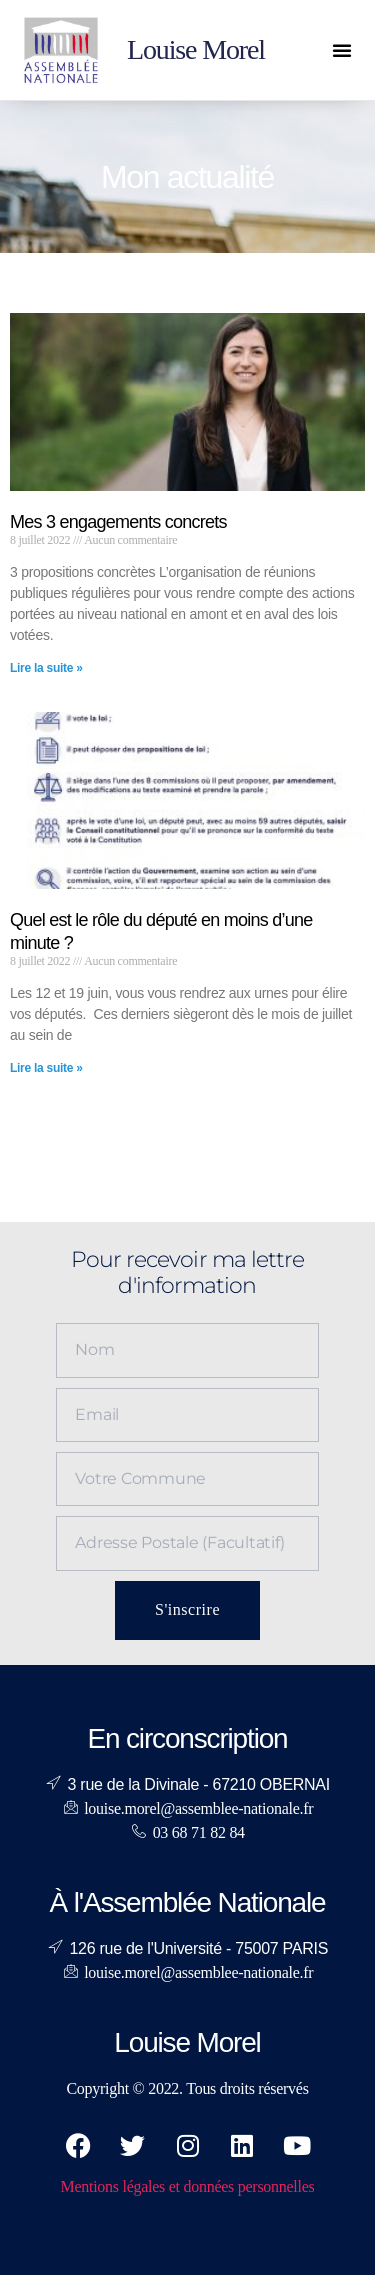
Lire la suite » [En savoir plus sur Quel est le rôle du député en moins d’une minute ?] (46, 1068)
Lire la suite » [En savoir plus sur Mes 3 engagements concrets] (46, 668)
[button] (342, 50)
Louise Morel (196, 49)
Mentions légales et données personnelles (187, 2186)
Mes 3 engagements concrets (118, 522)
